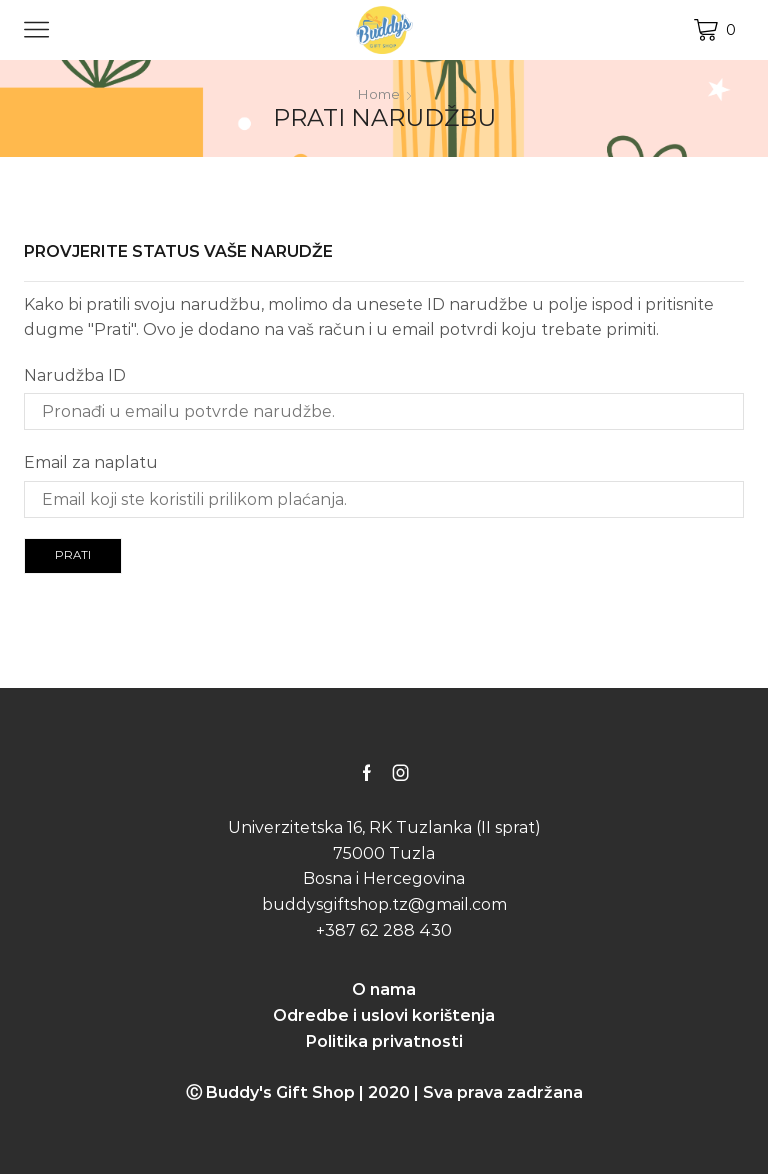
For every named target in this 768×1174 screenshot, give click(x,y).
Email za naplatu (91, 462)
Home (378, 94)
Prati (74, 555)
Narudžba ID (75, 374)
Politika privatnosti (384, 1041)
